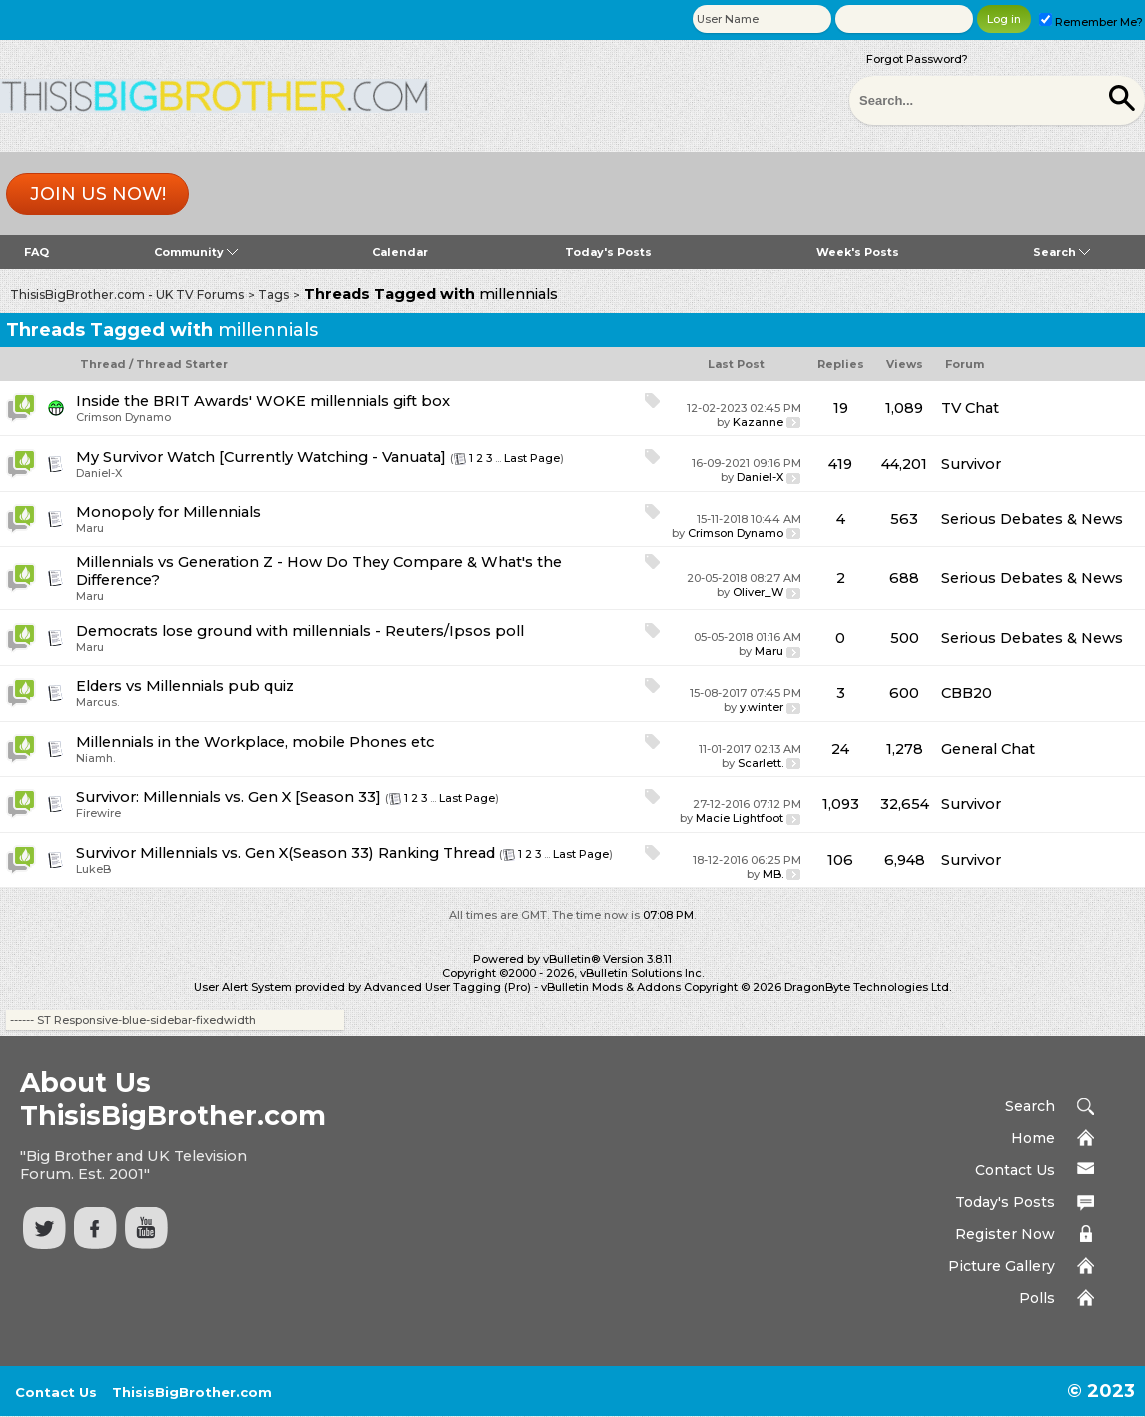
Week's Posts (857, 252)
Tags (273, 294)
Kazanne (758, 422)
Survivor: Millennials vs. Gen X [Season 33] (228, 797)
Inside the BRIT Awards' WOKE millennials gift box (263, 401)
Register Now (1005, 1234)
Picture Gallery (1001, 1266)
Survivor (971, 464)
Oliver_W (758, 592)
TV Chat (970, 408)
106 (840, 860)
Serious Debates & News (1032, 519)
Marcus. (97, 702)
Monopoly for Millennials (168, 512)
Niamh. (95, 758)
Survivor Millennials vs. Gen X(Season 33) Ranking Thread (285, 853)
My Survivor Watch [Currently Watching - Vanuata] (261, 457)
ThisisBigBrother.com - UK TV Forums (127, 294)
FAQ (36, 252)
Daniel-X (99, 473)
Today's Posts (608, 252)
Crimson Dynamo (123, 417)
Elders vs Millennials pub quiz (185, 686)
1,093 (840, 804)
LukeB (93, 869)
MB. (773, 874)
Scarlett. (760, 763)
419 (840, 464)
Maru (90, 528)
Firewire (98, 813)
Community (196, 252)
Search (1061, 252)
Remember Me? (1091, 22)
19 (840, 408)
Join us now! (98, 194)
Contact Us (1015, 1170)
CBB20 (966, 693)
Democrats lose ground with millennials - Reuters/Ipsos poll (300, 631)
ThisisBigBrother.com (192, 1392)
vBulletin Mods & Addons (611, 987)
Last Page (532, 458)
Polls (1037, 1298)
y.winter (761, 707)
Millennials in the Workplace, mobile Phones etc (255, 742)
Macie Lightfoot (739, 818)
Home (1033, 1138)
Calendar (400, 252)
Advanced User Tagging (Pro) (447, 987)
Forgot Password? (917, 59)
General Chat (988, 749)
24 (840, 749)
